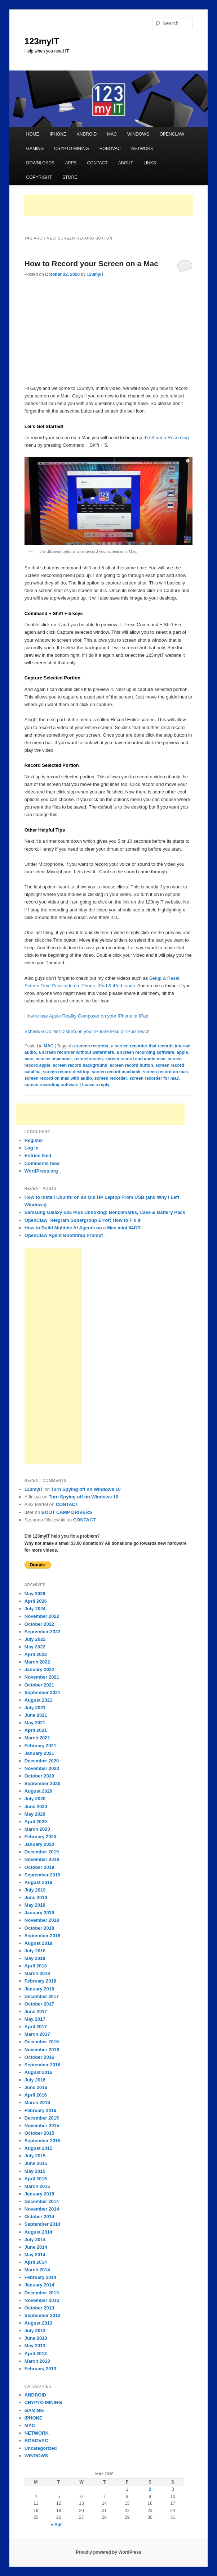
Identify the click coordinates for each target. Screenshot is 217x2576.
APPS (70, 162)
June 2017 (36, 2011)
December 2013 (42, 2292)
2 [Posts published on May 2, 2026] (150, 2489)
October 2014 (39, 2216)
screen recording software (52, 1084)
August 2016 (38, 2072)
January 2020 (39, 1844)
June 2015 (36, 2163)
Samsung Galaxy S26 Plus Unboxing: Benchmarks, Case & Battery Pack (105, 1212)
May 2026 (35, 1593)
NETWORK (142, 148)
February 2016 (40, 2110)
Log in (32, 1148)
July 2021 (35, 1707)
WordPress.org (41, 1171)
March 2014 (37, 2269)
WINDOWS (138, 134)
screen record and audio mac (135, 1058)
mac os (43, 1058)
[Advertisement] (108, 205)
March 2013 (37, 2361)
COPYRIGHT (39, 177)
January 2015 (39, 2194)
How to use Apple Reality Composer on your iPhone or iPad (87, 1016)
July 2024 (35, 1608)
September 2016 (43, 2064)
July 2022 (35, 1639)
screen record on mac (165, 1071)
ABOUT (125, 162)
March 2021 (37, 1737)
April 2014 (36, 2262)
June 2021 (36, 1715)
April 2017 (36, 2026)
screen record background (80, 1065)
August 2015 (38, 2148)
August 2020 (38, 1791)
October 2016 (39, 2057)
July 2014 (35, 2239)
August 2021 (38, 1700)
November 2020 (42, 1768)
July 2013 (35, 2330)
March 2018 (37, 1973)
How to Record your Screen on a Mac (91, 263)
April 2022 (36, 1654)
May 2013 (35, 2345)
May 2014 (35, 2254)
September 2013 (43, 2315)
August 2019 (38, 1882)
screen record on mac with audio (58, 1078)
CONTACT (97, 162)
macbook (62, 1058)
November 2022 (42, 1616)
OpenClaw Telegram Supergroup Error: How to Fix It (83, 1220)
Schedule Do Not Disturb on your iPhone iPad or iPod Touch (87, 1031)
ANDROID (87, 134)
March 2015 (37, 2186)
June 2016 (36, 2087)
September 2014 (43, 2224)
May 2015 (35, 2171)
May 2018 (35, 1958)
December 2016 (42, 2041)
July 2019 (35, 1890)
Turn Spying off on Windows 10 (86, 1489)
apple (182, 1052)
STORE (69, 177)
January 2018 (39, 1989)
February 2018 (40, 1981)
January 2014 (39, 2285)
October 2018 (39, 1928)
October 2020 (39, 1776)
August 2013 (38, 2323)
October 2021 (39, 1685)
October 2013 (39, 2308)
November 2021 (42, 1677)
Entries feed (38, 1155)
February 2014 (40, 2277)
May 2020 (35, 1814)
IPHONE (58, 134)
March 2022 (37, 1662)
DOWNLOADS (40, 162)
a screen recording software (145, 1052)
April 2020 (36, 1821)
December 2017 (42, 1996)
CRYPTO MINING (71, 148)
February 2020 (40, 1836)
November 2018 (42, 1920)
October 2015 (39, 2133)
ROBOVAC (110, 148)
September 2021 (43, 1692)
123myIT (42, 41)
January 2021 (39, 1753)
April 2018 (36, 1966)
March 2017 (37, 2034)
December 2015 (42, 2118)
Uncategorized (41, 2448)
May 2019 (35, 1905)
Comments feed (42, 1163)
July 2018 (35, 1950)
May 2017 (35, 2019)
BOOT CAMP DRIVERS (66, 1512)
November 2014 (42, 2209)
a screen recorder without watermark (76, 1052)
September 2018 (43, 1935)
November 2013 (42, 2300)
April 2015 (36, 2178)
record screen (88, 1058)
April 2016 (36, 2095)
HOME (32, 134)
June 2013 (36, 2338)
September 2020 (43, 1783)
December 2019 (42, 1851)
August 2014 (38, 2232)
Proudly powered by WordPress (108, 2552)
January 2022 (39, 1669)
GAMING (35, 148)
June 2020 (36, 1806)
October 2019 (39, 1867)
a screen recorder (90, 1045)
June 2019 (36, 1897)
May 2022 (35, 1646)
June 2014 (36, 2247)
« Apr (56, 2524)
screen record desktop (66, 1071)
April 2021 (36, 1730)
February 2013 (40, 2368)
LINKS (149, 162)
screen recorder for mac (154, 1078)
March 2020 (37, 1829)
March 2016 (37, 2102)
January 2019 (39, 1912)
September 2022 (43, 1631)
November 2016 (42, 2049)
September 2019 (43, 1875)
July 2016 (35, 2080)
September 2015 (43, 2140)
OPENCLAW (172, 134)
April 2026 (36, 1601)
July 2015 (35, 2155)
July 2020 (35, 1798)
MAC (112, 134)
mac (29, 1058)
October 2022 (39, 1624)
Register (34, 1140)
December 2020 (42, 1760)
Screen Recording (170, 437)
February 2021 (40, 1745)
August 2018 (38, 1943)
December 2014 (42, 2201)
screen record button (131, 1065)
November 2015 (42, 2125)
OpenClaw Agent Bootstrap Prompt (64, 1235)
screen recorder (110, 1078)
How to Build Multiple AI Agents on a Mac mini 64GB (83, 1227)
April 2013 (36, 2353)
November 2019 (42, 1859)
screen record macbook (116, 1071)
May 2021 (35, 1722)
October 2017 (39, 2004)
